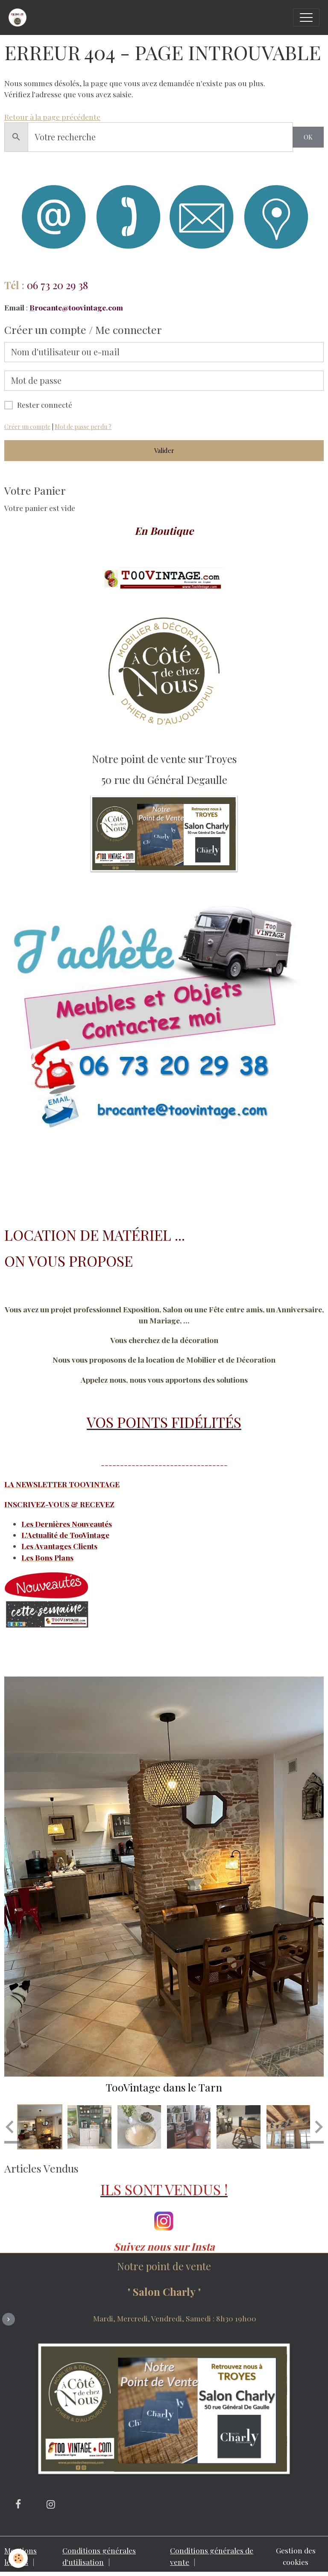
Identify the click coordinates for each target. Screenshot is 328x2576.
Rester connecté (44, 404)
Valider (164, 450)
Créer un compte (27, 427)
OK (308, 137)
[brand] (20, 17)
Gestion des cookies (296, 2555)
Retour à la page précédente (52, 117)
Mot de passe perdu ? (83, 427)
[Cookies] (18, 2558)
